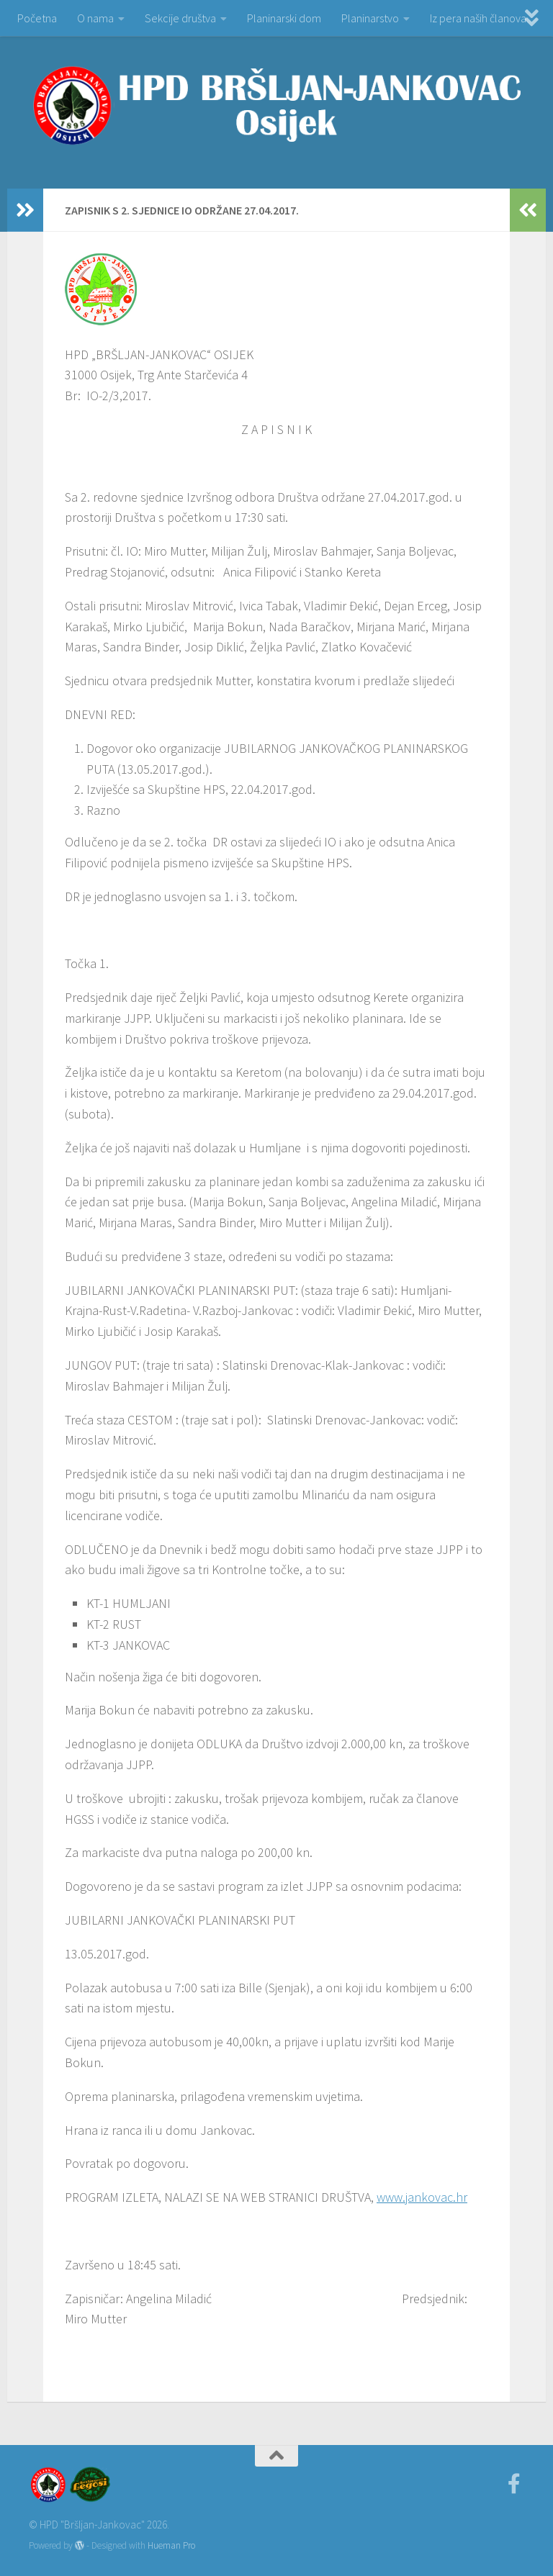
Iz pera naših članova (478, 18)
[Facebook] (514, 2484)
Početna (37, 18)
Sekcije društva (180, 18)
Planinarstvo (370, 18)
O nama (95, 18)
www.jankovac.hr (422, 2197)
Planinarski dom (284, 18)
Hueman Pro (171, 2545)
